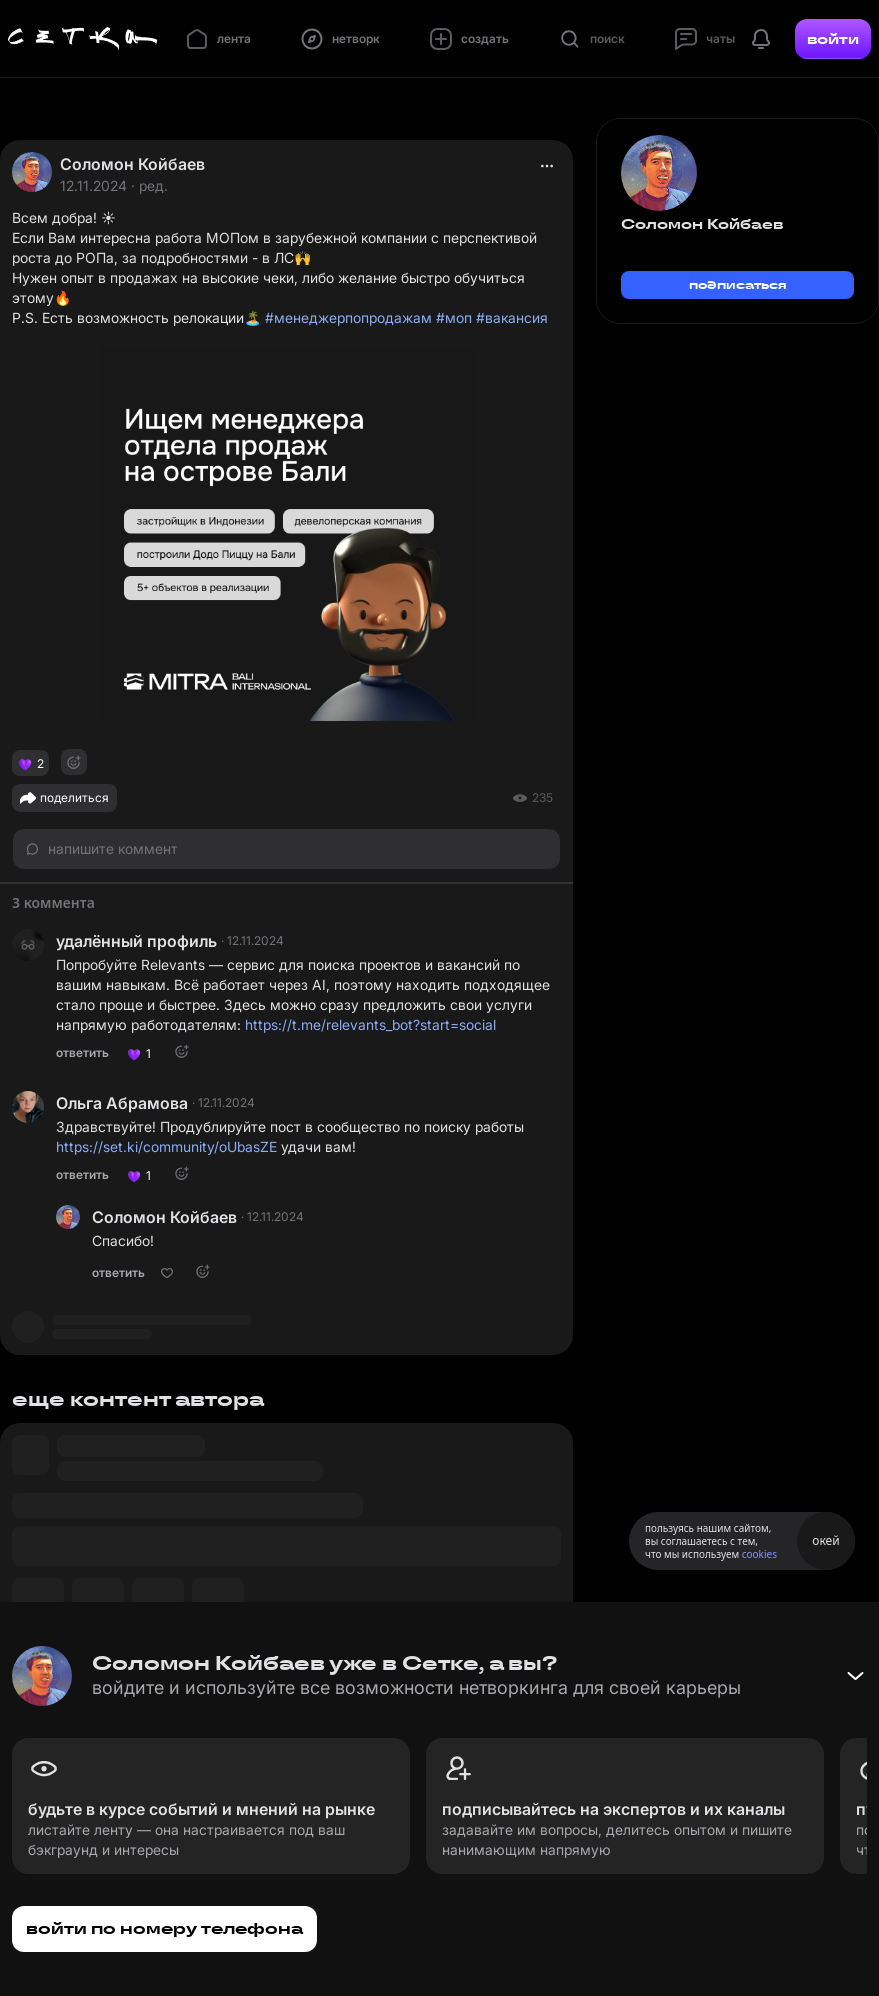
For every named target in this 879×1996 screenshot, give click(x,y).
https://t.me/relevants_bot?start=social (370, 1024)
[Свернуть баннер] (855, 1676)
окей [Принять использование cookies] (825, 1540)
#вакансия (512, 317)
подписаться (738, 284)
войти (833, 39)
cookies (759, 1554)
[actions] (547, 166)
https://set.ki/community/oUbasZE (166, 1146)
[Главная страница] (83, 39)
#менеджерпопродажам (348, 317)
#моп (454, 317)
